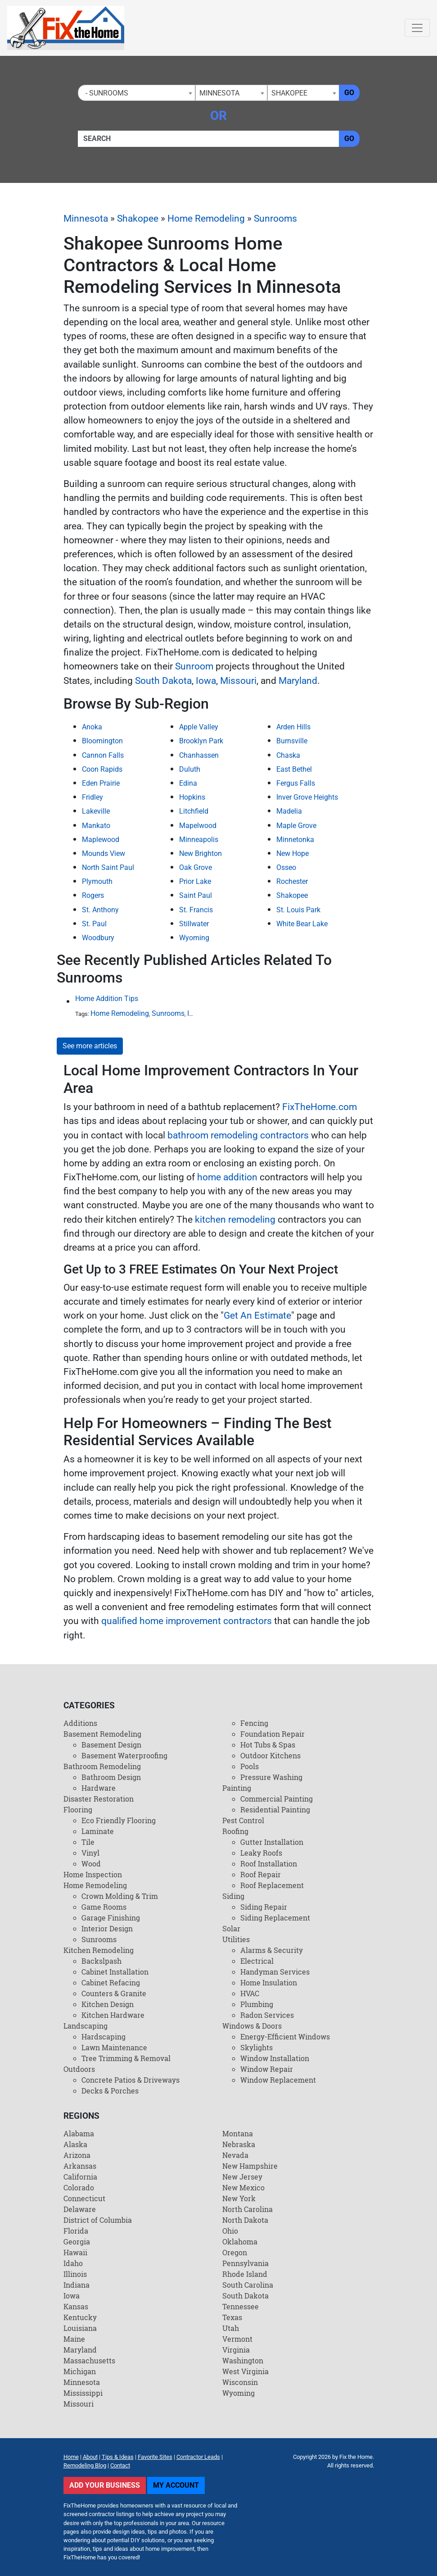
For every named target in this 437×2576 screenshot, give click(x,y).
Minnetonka (295, 839)
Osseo (286, 867)
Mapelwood (197, 825)
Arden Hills (293, 727)
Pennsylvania (245, 2263)
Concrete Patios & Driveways (130, 2079)
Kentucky (80, 2317)
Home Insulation (268, 1982)
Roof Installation (268, 1863)
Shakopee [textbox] (289, 93)
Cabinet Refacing (110, 1982)
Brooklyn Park (201, 741)
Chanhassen (199, 755)
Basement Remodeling (102, 1734)
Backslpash (101, 1961)
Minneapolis (198, 839)
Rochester (292, 881)
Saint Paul (195, 895)
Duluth (189, 769)
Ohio (230, 2230)
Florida (75, 2230)
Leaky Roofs (261, 1852)
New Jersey (242, 2176)
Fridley (92, 797)
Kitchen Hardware (112, 2015)
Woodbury (98, 937)
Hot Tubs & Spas (267, 1744)
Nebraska (238, 2144)
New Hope (292, 853)
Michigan (79, 2371)
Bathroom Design (111, 1777)
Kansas (75, 2306)
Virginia (236, 2349)
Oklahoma (239, 2241)
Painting (236, 1788)
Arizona (76, 2155)
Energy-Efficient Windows (285, 2036)
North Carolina (247, 2209)
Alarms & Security (271, 1950)
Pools (249, 1766)
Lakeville (96, 811)
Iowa (206, 680)
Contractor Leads (198, 2456)
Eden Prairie (101, 783)
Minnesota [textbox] (219, 93)
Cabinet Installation (115, 1971)
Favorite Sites (155, 2456)
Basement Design (111, 1744)
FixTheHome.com (319, 1106)
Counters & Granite (113, 1993)
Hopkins (192, 797)
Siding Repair (263, 1907)
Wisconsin (240, 2382)
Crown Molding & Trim (119, 1896)
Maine (74, 2339)
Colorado (78, 2187)
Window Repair (266, 2069)
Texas (232, 2317)
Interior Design (107, 1928)
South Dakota (163, 680)
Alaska (75, 2144)
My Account (176, 2485)
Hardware (98, 1788)
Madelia (289, 811)
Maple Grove (296, 825)
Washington (242, 2360)
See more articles (90, 1046)
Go (349, 92)
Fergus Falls (295, 783)
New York (239, 2198)
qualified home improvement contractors (186, 1621)
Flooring (77, 1809)
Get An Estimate (257, 1315)
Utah (230, 2328)
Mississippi (83, 2393)
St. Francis (196, 910)
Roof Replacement (272, 1885)
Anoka (92, 727)
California (80, 2176)
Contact (120, 2465)
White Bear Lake (302, 923)
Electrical (257, 1961)
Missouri (238, 680)
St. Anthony (100, 910)
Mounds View (103, 853)
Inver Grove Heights (307, 797)
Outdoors (79, 2069)
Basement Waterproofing (124, 1755)
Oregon (234, 2252)
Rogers (93, 895)
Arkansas (79, 2166)
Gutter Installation (271, 1842)
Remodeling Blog (84, 2465)
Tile (88, 1842)
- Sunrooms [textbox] (105, 93)
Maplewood (100, 839)
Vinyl (90, 1852)
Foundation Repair (272, 1734)
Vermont (237, 2339)
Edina (188, 783)
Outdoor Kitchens (270, 1755)
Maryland (298, 680)
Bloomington (102, 741)
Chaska (288, 755)
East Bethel (294, 769)
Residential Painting (275, 1809)
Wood (91, 1863)
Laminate (97, 1831)
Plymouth (97, 881)
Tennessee (240, 2306)
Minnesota (85, 218)
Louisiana (80, 2328)
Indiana (76, 2284)
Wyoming (194, 937)
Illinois (75, 2274)
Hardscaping (103, 2036)
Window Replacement (278, 2079)
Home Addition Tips (106, 998)
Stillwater (194, 923)
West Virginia (245, 2371)
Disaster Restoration (98, 1798)
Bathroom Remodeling (102, 1766)
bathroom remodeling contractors (238, 1135)
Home (71, 2456)
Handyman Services (275, 1971)
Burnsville (291, 741)
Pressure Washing (271, 1777)
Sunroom (194, 666)
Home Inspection (92, 1874)
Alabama (78, 2133)
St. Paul (94, 923)
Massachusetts (89, 2360)
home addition (227, 1177)
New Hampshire (250, 2166)
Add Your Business (104, 2485)
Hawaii (75, 2252)
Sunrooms (275, 218)
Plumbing (256, 2004)
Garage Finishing (110, 1917)
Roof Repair (260, 1874)
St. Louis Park (298, 910)
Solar (231, 1928)
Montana (237, 2133)
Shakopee (137, 218)
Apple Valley (198, 727)
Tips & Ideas (118, 2456)
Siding (233, 1896)
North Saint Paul (108, 867)
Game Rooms (103, 1907)
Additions (80, 1723)
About (90, 2456)
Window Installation (274, 2058)
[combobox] (136, 93)
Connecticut (84, 2198)
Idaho (73, 2263)
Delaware (79, 2209)
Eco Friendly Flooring (118, 1820)
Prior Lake (195, 881)
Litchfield (193, 811)
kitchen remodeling (235, 1219)
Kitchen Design (107, 2004)
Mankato (96, 825)
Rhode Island (244, 2274)
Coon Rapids (102, 769)
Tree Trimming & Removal (126, 2058)
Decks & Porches (110, 2090)
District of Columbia (97, 2220)
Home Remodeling (206, 218)
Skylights (256, 2047)
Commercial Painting (276, 1798)
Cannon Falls (103, 755)
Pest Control (243, 1820)
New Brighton (200, 853)
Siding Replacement (275, 1917)
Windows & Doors (252, 2025)
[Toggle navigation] (417, 28)
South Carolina (247, 2284)
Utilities (236, 1939)
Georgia (76, 2241)
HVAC (249, 1993)
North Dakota (245, 2220)
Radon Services (267, 2015)
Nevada (235, 2155)
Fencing (254, 1723)
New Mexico (243, 2187)
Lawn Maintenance (114, 2047)
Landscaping (85, 2025)
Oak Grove (195, 867)
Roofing (235, 1831)
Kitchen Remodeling (98, 1950)
